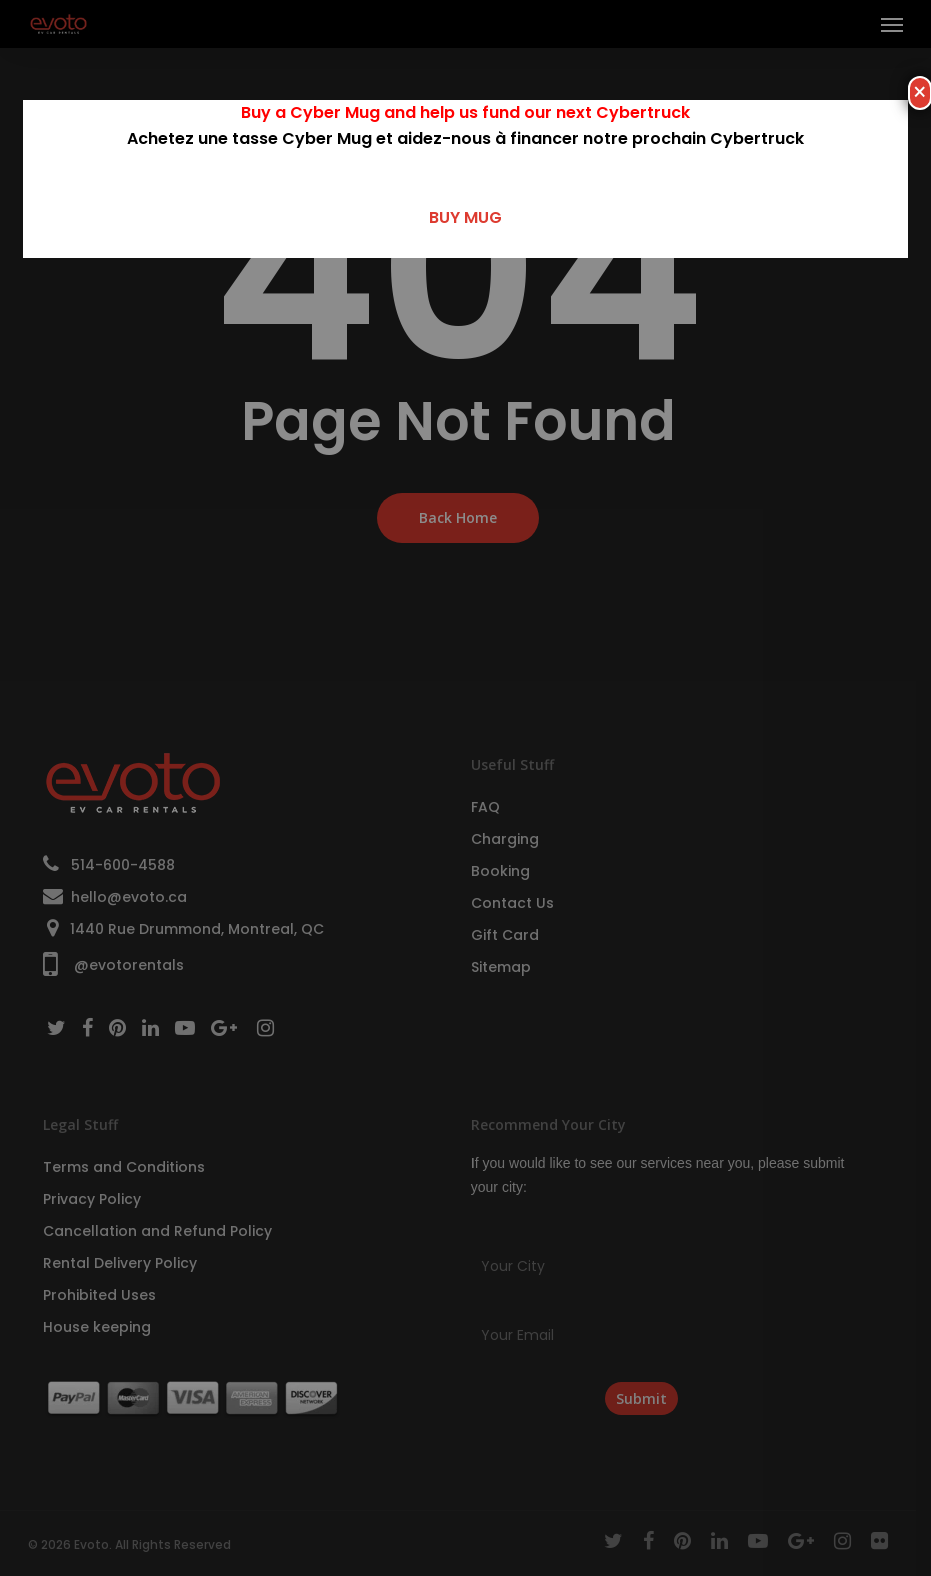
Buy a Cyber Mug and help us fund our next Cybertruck (465, 112)
